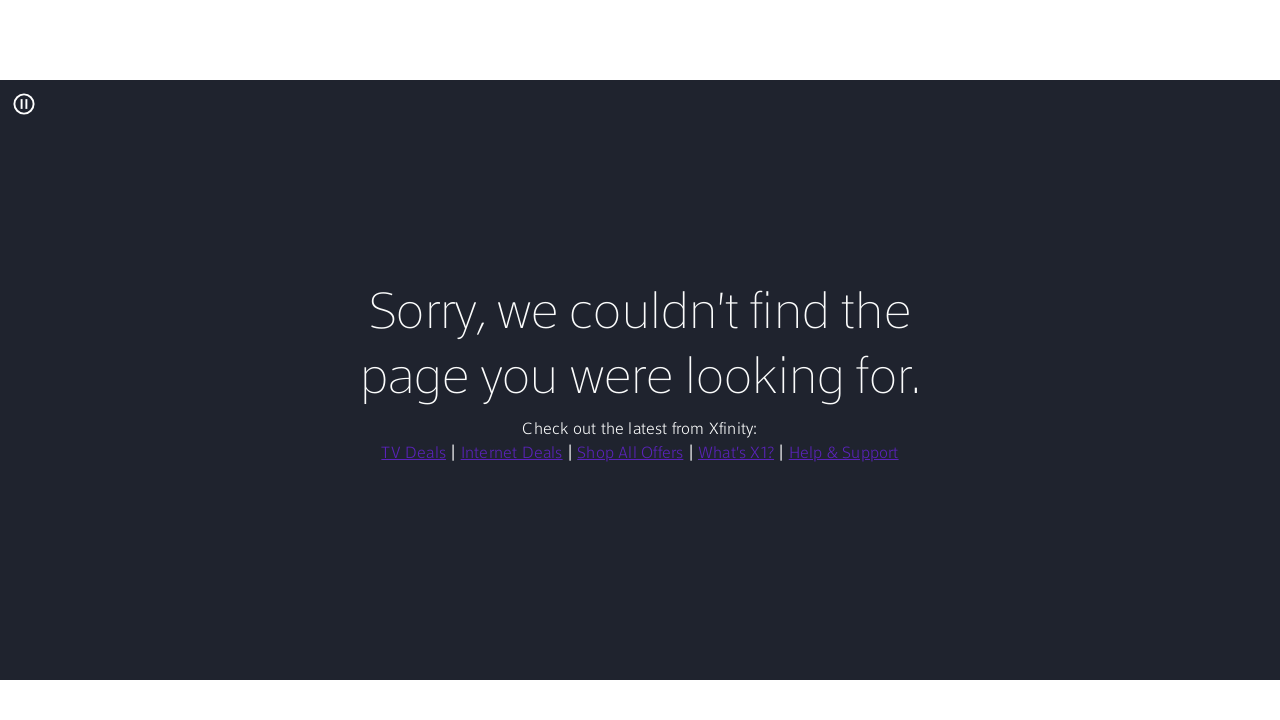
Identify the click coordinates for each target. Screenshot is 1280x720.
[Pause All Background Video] (24, 104)
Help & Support (844, 454)
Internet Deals (512, 454)
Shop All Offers (630, 454)
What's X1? (736, 454)
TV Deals (413, 454)
